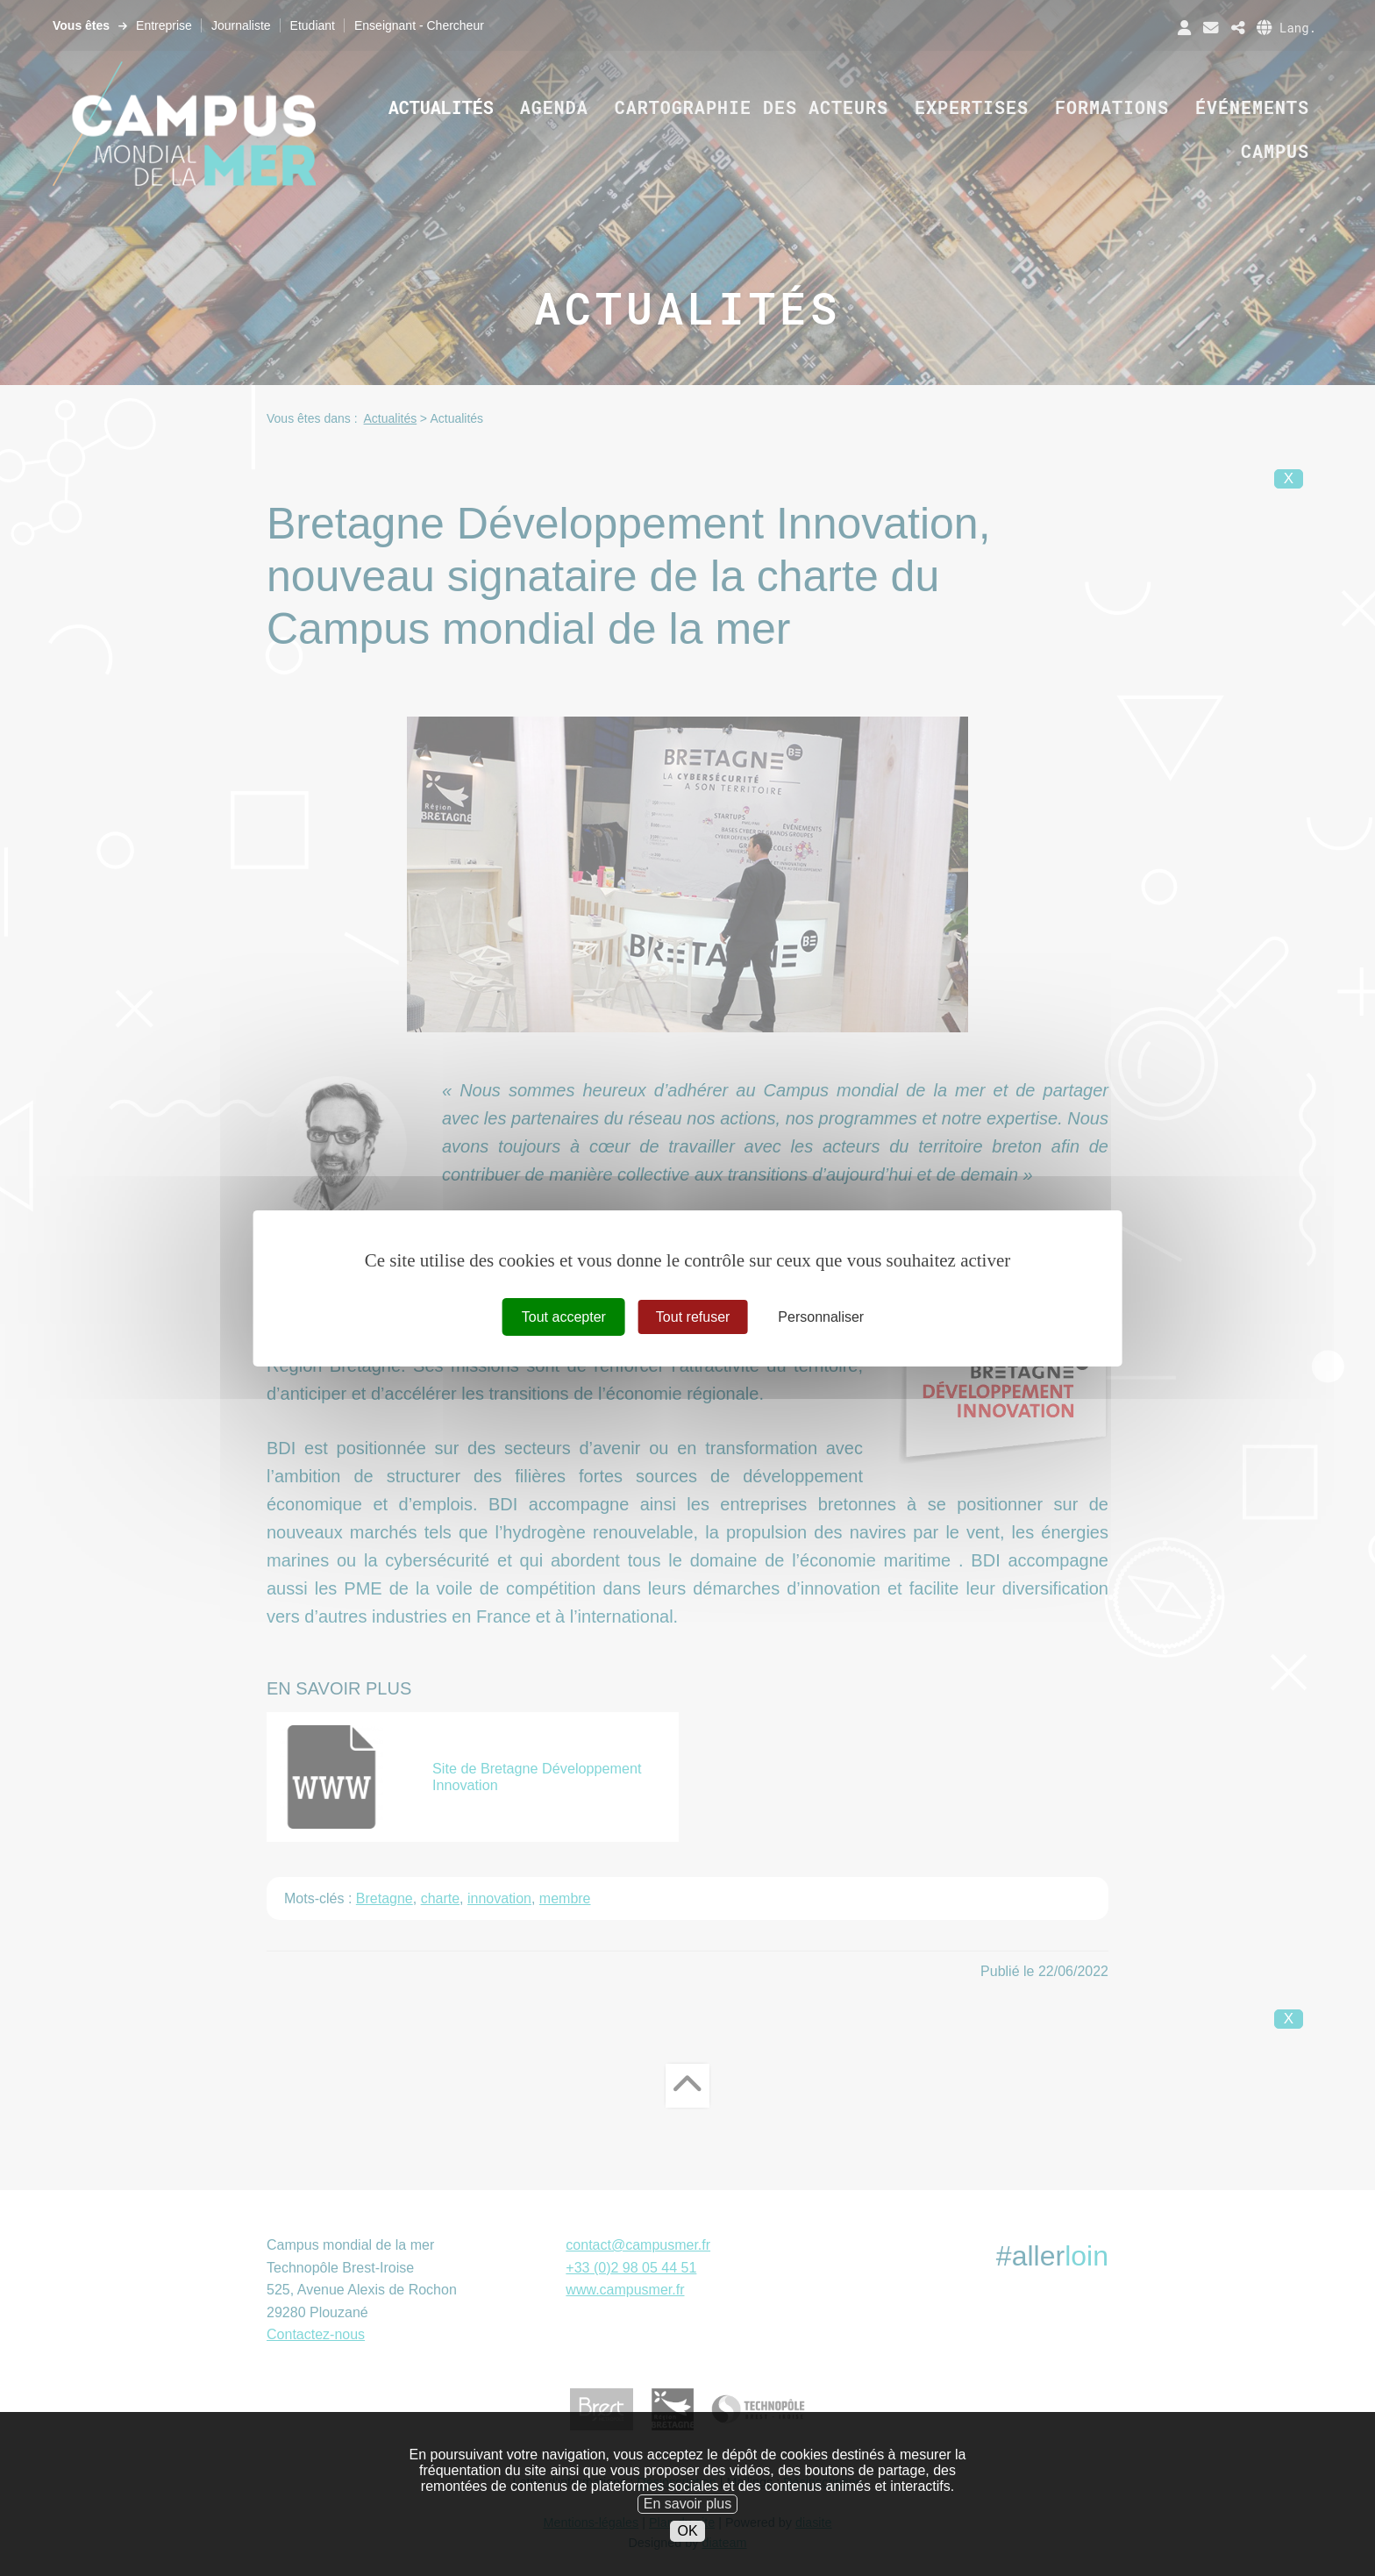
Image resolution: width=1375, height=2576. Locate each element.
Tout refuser (693, 1316)
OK (687, 2563)
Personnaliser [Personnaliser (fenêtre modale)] (821, 1316)
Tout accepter (564, 1316)
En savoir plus (688, 2537)
